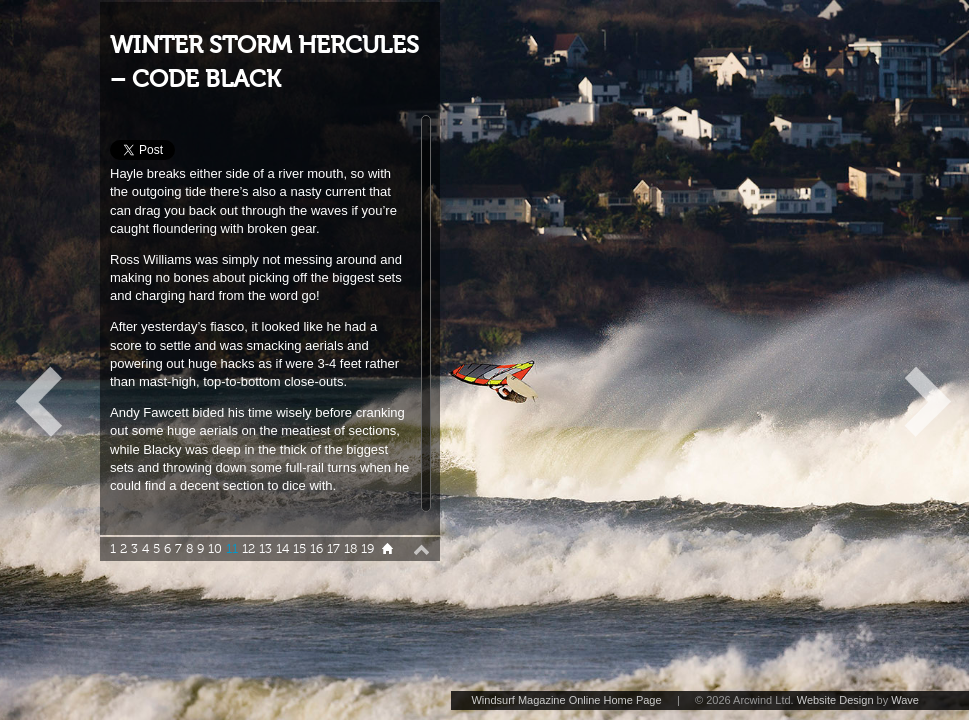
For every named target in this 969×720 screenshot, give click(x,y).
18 (350, 549)
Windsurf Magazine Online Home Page (566, 700)
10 (215, 549)
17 (333, 549)
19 (367, 549)
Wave (905, 700)
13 (265, 549)
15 (299, 549)
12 (248, 549)
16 (316, 549)
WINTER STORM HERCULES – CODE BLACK (264, 62)
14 (282, 549)
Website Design (835, 700)
